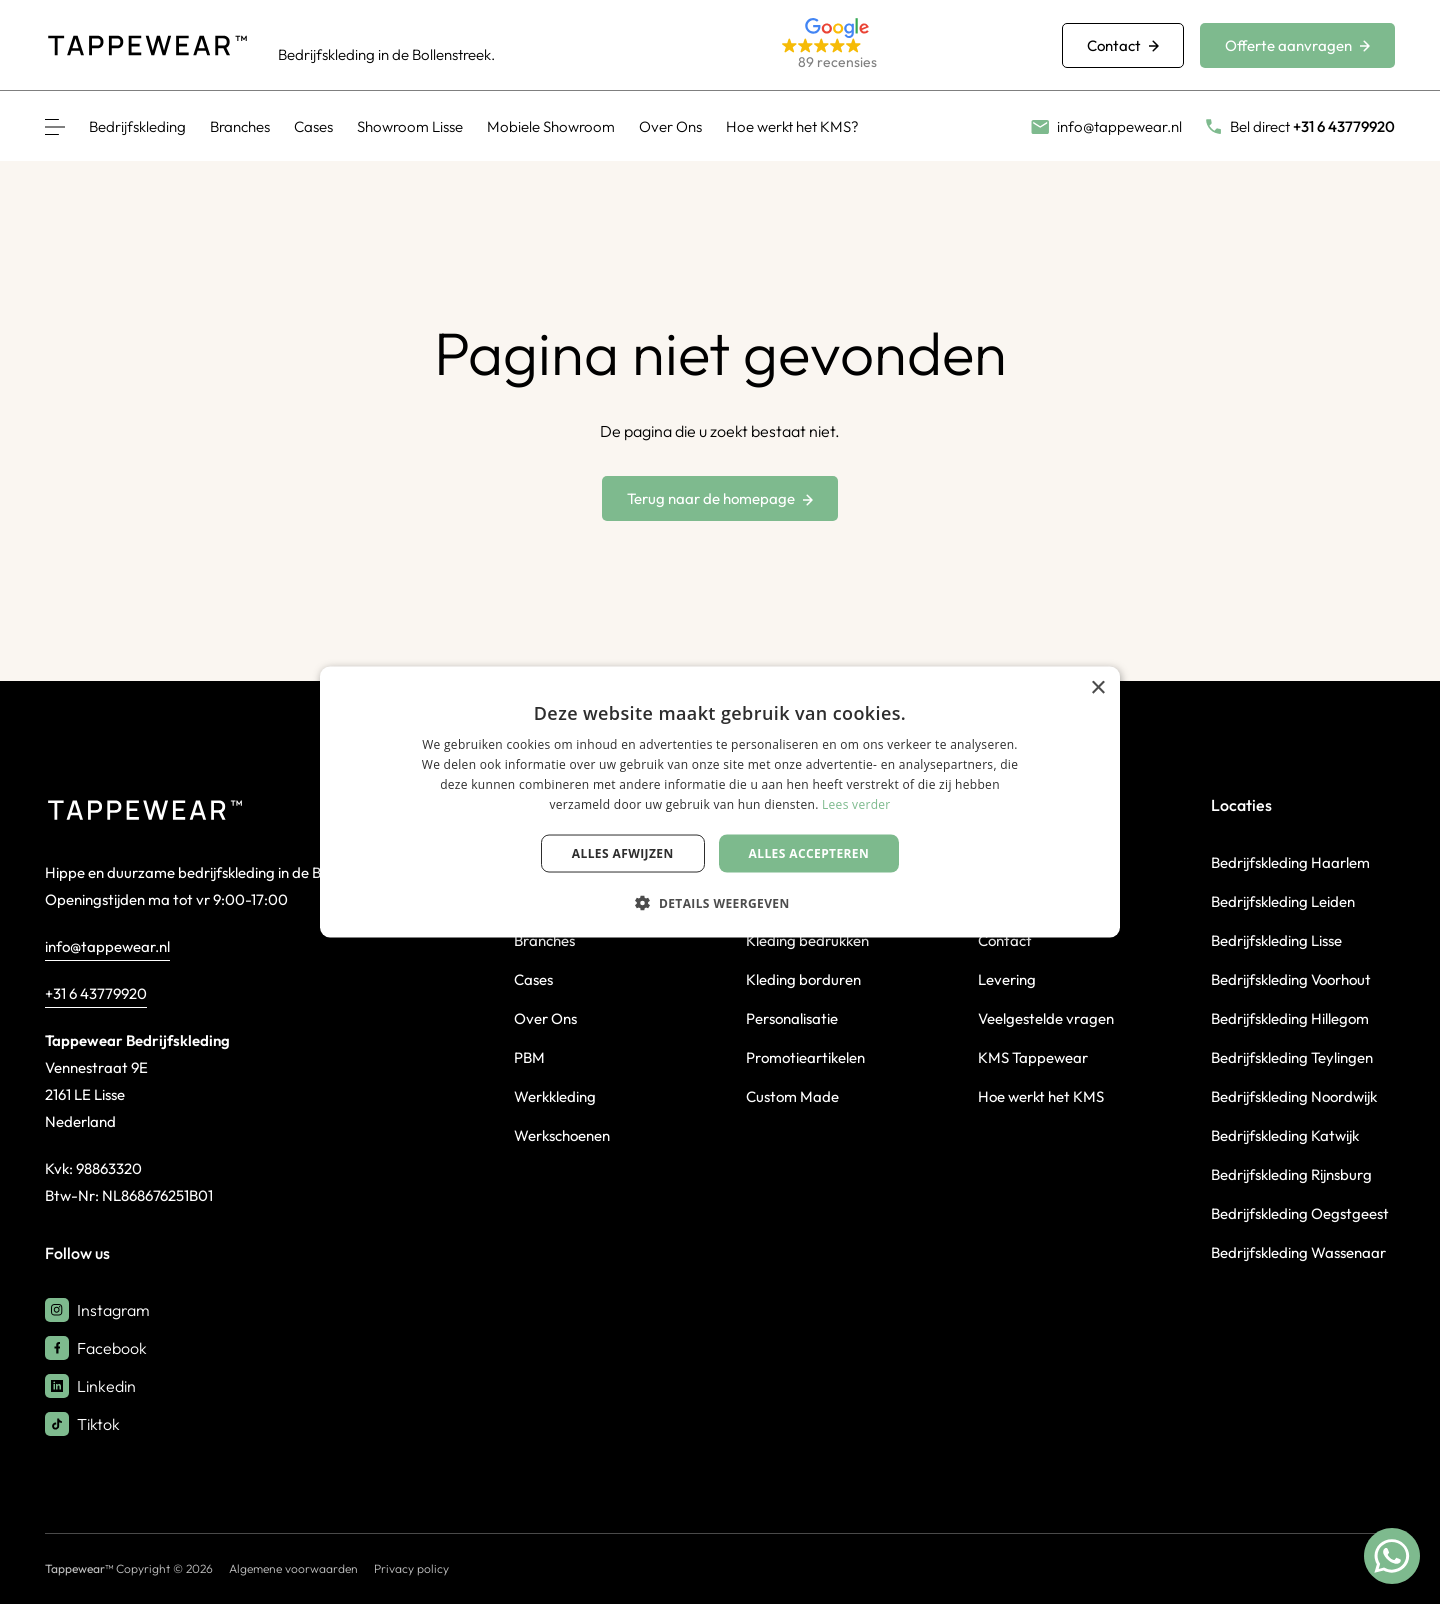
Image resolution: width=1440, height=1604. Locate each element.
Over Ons (670, 126)
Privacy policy (411, 1568)
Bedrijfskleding (137, 126)
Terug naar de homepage (720, 498)
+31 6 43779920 (96, 993)
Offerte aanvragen (1297, 45)
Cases (313, 126)
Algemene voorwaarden (293, 1568)
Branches (240, 126)
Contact (1123, 45)
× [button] (1097, 688)
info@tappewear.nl (107, 946)
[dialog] (720, 802)
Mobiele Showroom (551, 126)
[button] (898, 45)
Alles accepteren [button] (809, 852)
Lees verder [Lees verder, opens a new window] (856, 803)
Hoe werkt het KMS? (792, 126)
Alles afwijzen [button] (623, 852)
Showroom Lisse (410, 126)
